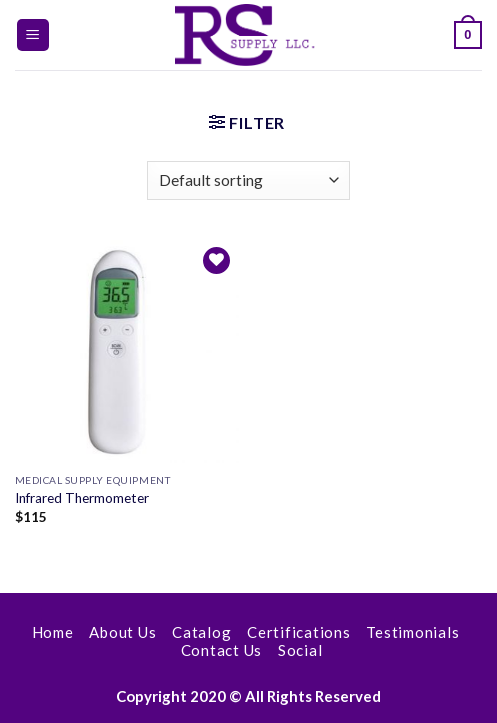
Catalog (201, 632)
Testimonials (412, 632)
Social (300, 650)
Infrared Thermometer (82, 498)
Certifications (299, 632)
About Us (122, 632)
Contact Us (222, 650)
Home (53, 632)
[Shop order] (248, 180)
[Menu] (33, 35)
